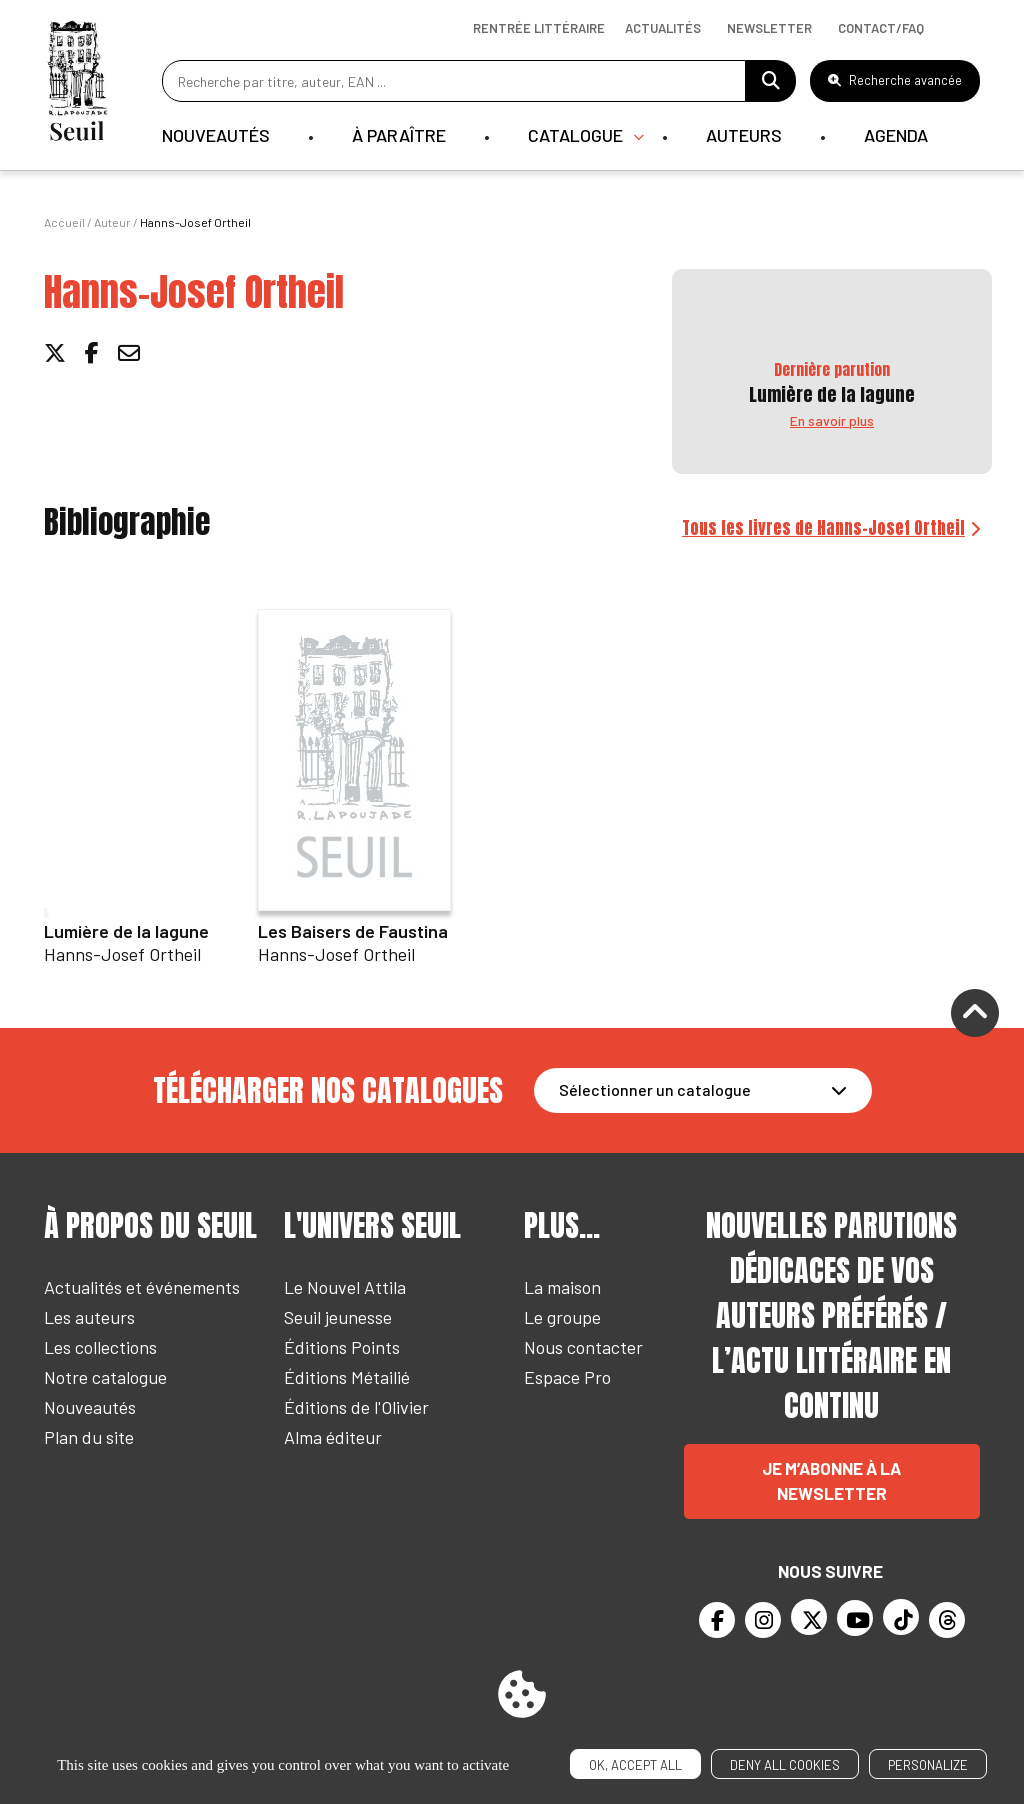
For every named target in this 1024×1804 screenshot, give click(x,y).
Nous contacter (583, 1347)
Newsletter (769, 28)
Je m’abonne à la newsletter (831, 1481)
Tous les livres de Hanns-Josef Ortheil (823, 528)
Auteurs (744, 135)
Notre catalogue (105, 1377)
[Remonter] (975, 1015)
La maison (562, 1287)
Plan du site (89, 1437)
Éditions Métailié (347, 1377)
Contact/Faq (881, 28)
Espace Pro (567, 1377)
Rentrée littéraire (539, 28)
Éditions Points (342, 1347)
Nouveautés (216, 135)
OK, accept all (635, 1765)
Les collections (100, 1347)
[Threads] (947, 1620)
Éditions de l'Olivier (356, 1407)
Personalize (928, 1765)
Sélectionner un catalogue (655, 1089)
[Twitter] (809, 1617)
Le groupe (562, 1317)
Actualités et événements (142, 1287)
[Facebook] (717, 1620)
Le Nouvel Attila (345, 1287)
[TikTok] (901, 1617)
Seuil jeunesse (338, 1317)
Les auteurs (89, 1317)
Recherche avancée (895, 80)
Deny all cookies (785, 1765)
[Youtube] (855, 1618)
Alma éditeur (333, 1437)
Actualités (663, 28)
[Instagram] (763, 1620)
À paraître (399, 135)
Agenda (896, 135)
